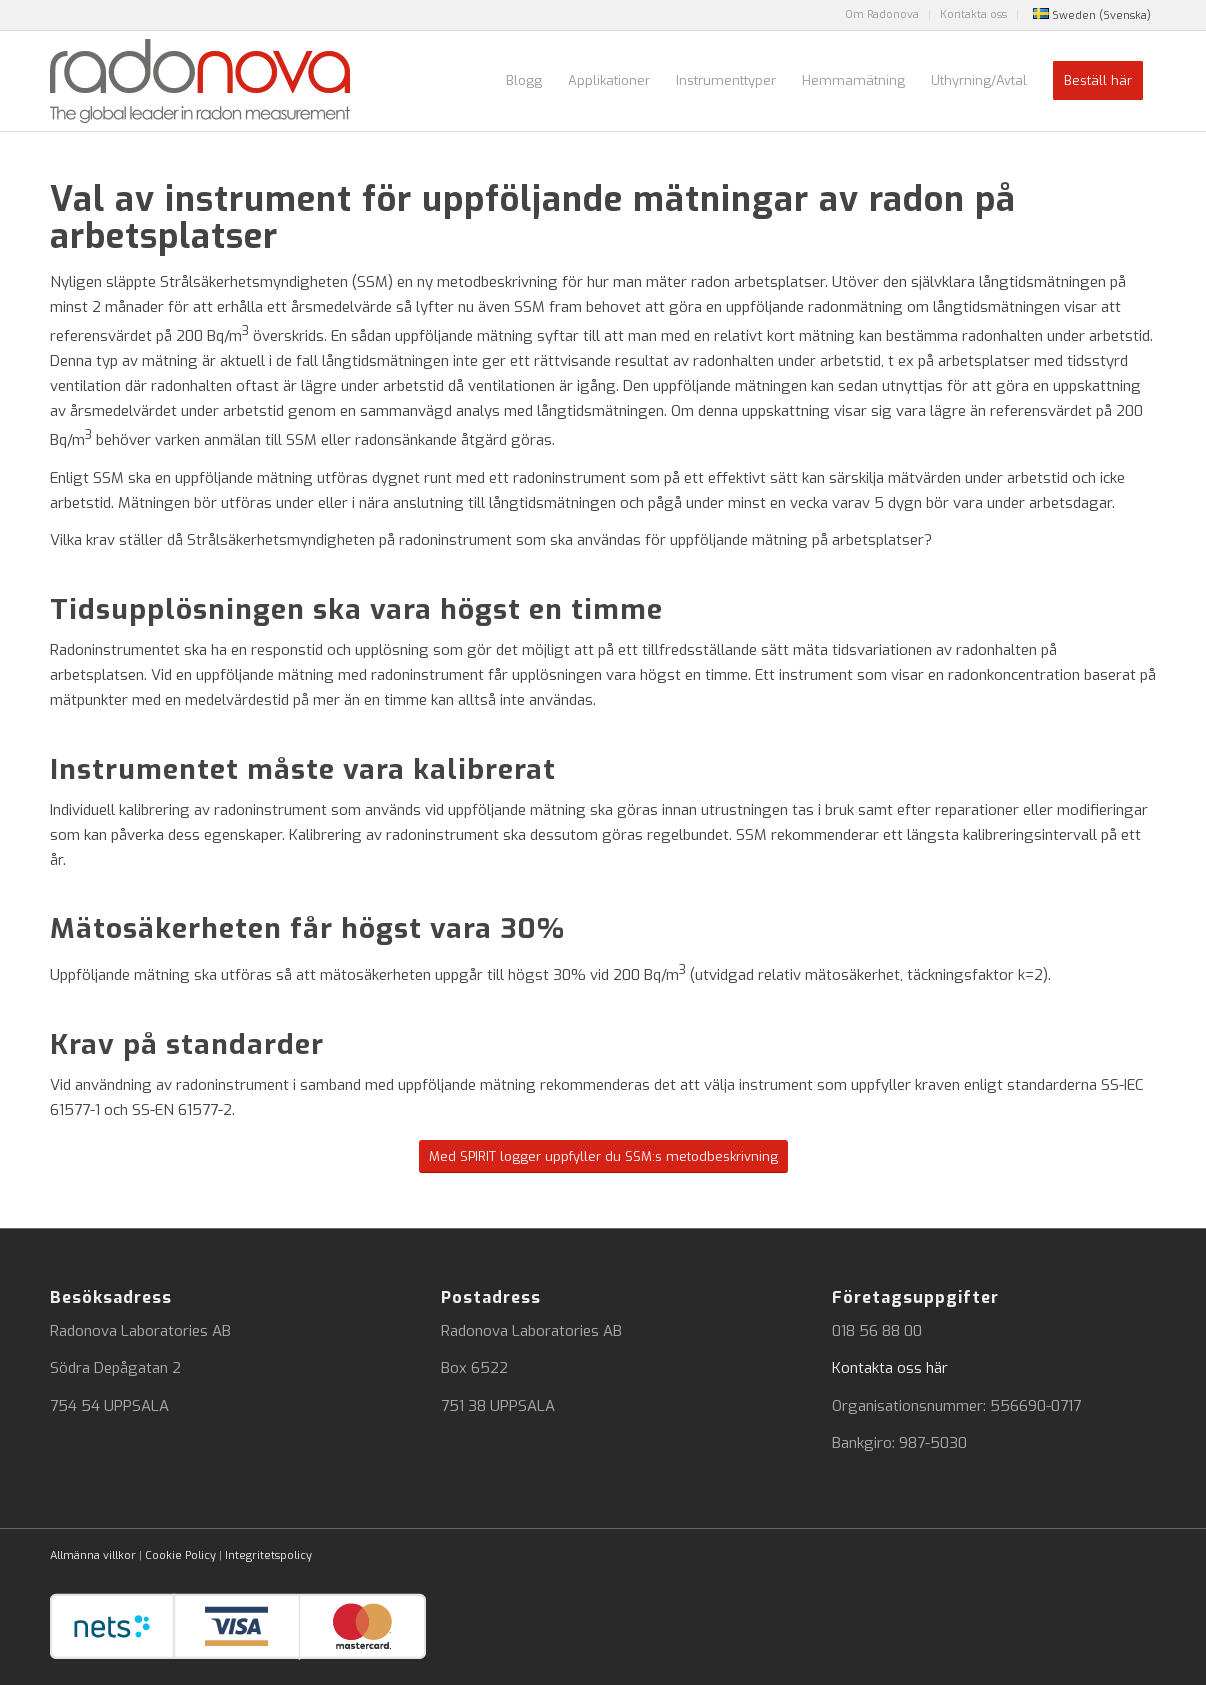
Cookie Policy (180, 1555)
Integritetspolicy (268, 1555)
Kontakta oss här (890, 1368)
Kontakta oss (973, 14)
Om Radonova (882, 14)
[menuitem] (882, 15)
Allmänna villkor (93, 1555)
